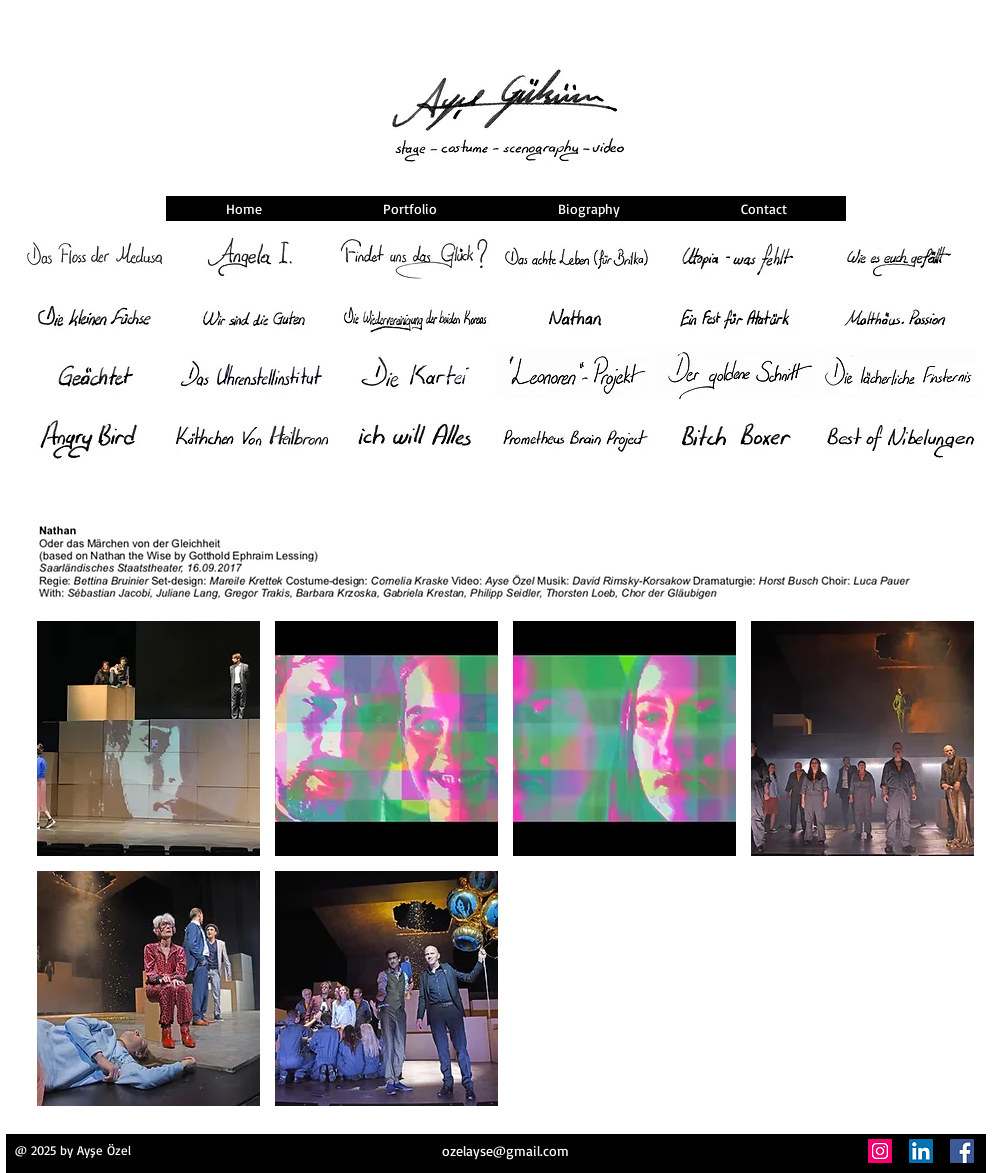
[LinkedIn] (921, 1151)
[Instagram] (880, 1151)
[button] (148, 738)
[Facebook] (962, 1151)
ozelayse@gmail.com (505, 1150)
